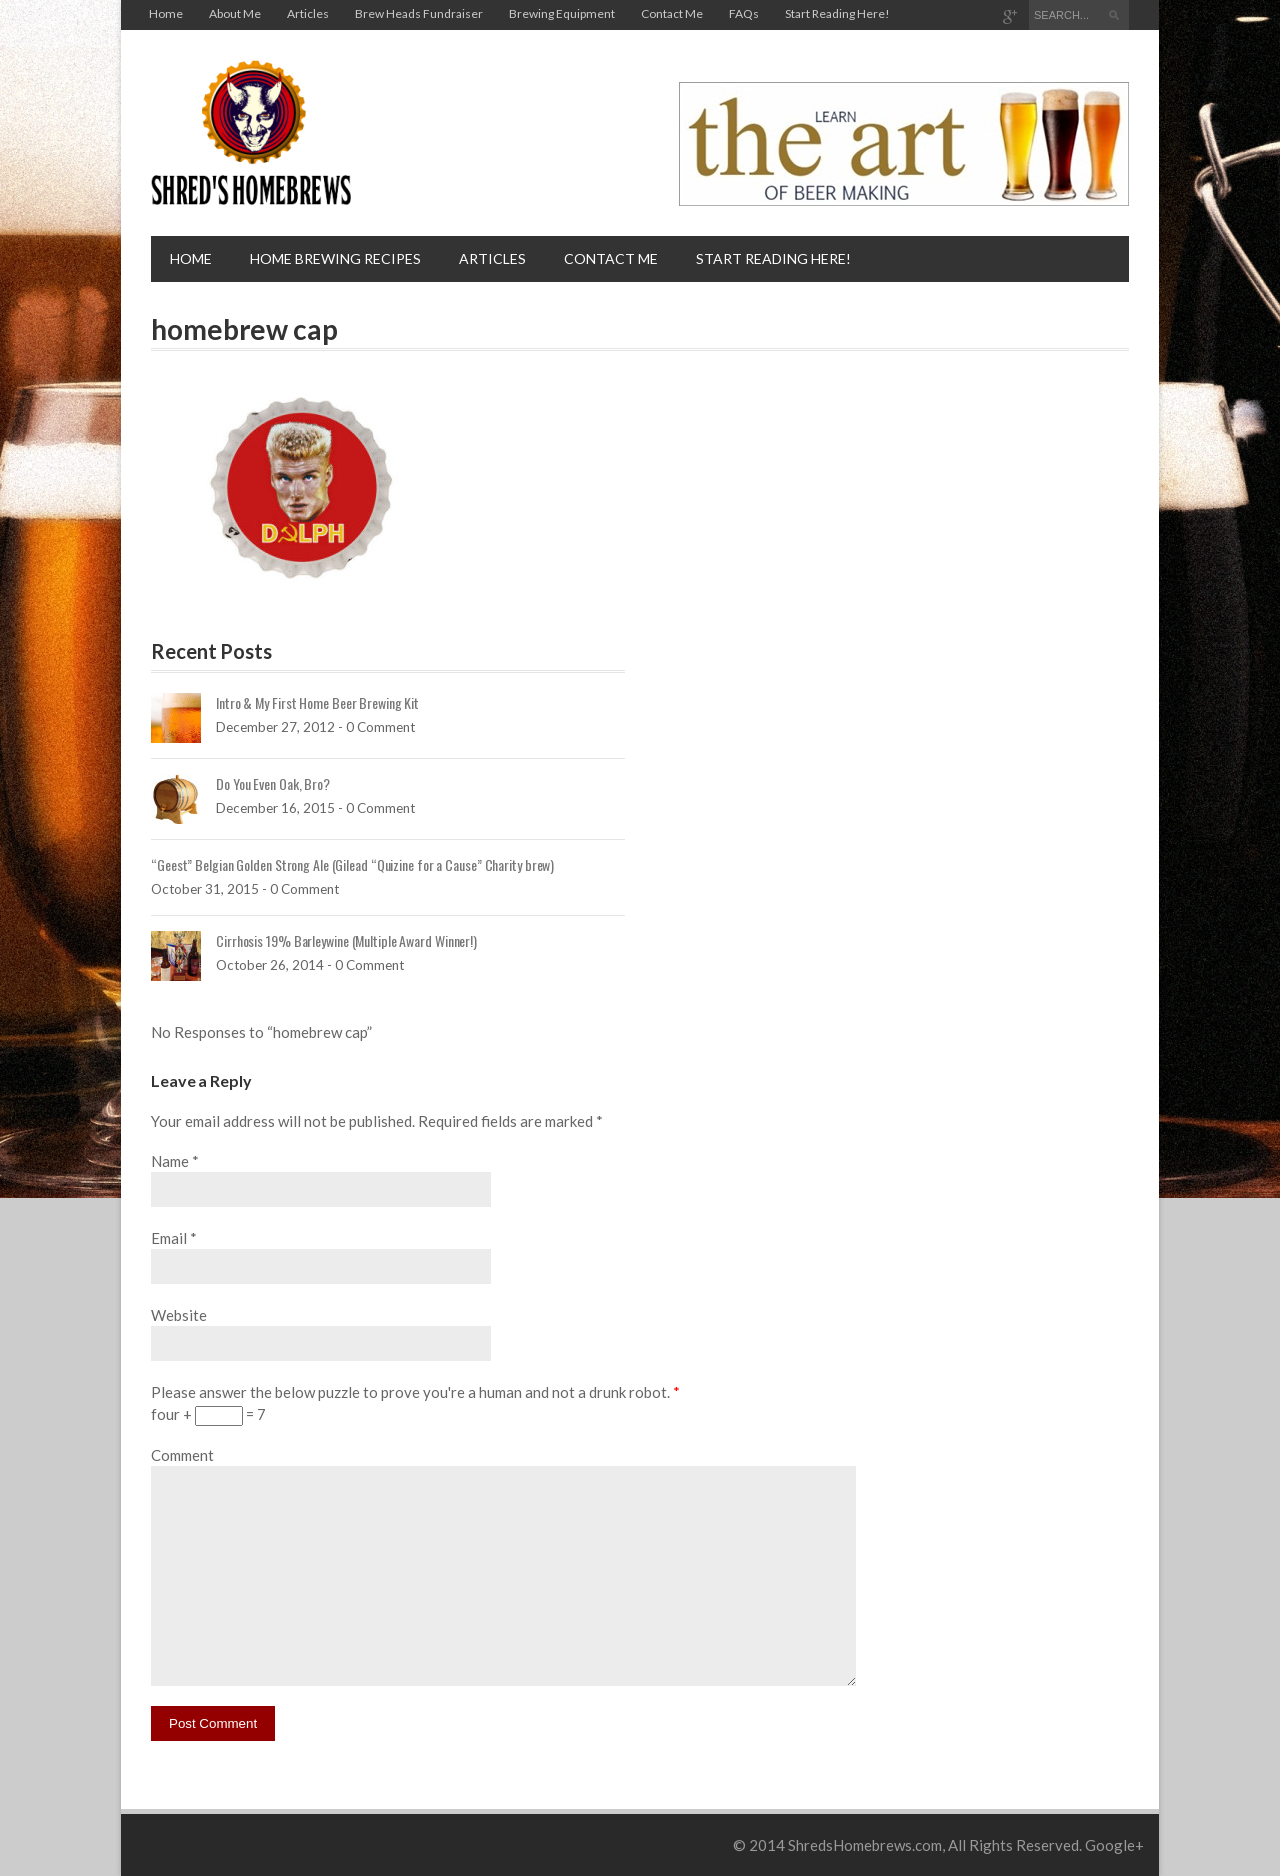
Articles (308, 13)
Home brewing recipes (335, 258)
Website (179, 1315)
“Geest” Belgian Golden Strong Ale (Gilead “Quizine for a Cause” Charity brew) (352, 864)
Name (170, 1161)
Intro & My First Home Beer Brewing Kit (317, 702)
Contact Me (672, 13)
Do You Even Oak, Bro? (273, 783)
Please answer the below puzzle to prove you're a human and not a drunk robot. (415, 1392)
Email (169, 1238)
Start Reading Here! (837, 13)
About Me (235, 13)
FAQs (744, 13)
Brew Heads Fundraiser (419, 13)
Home (166, 13)
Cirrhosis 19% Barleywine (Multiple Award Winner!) (346, 940)
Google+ (1114, 1845)
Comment (182, 1455)
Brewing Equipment (562, 13)
